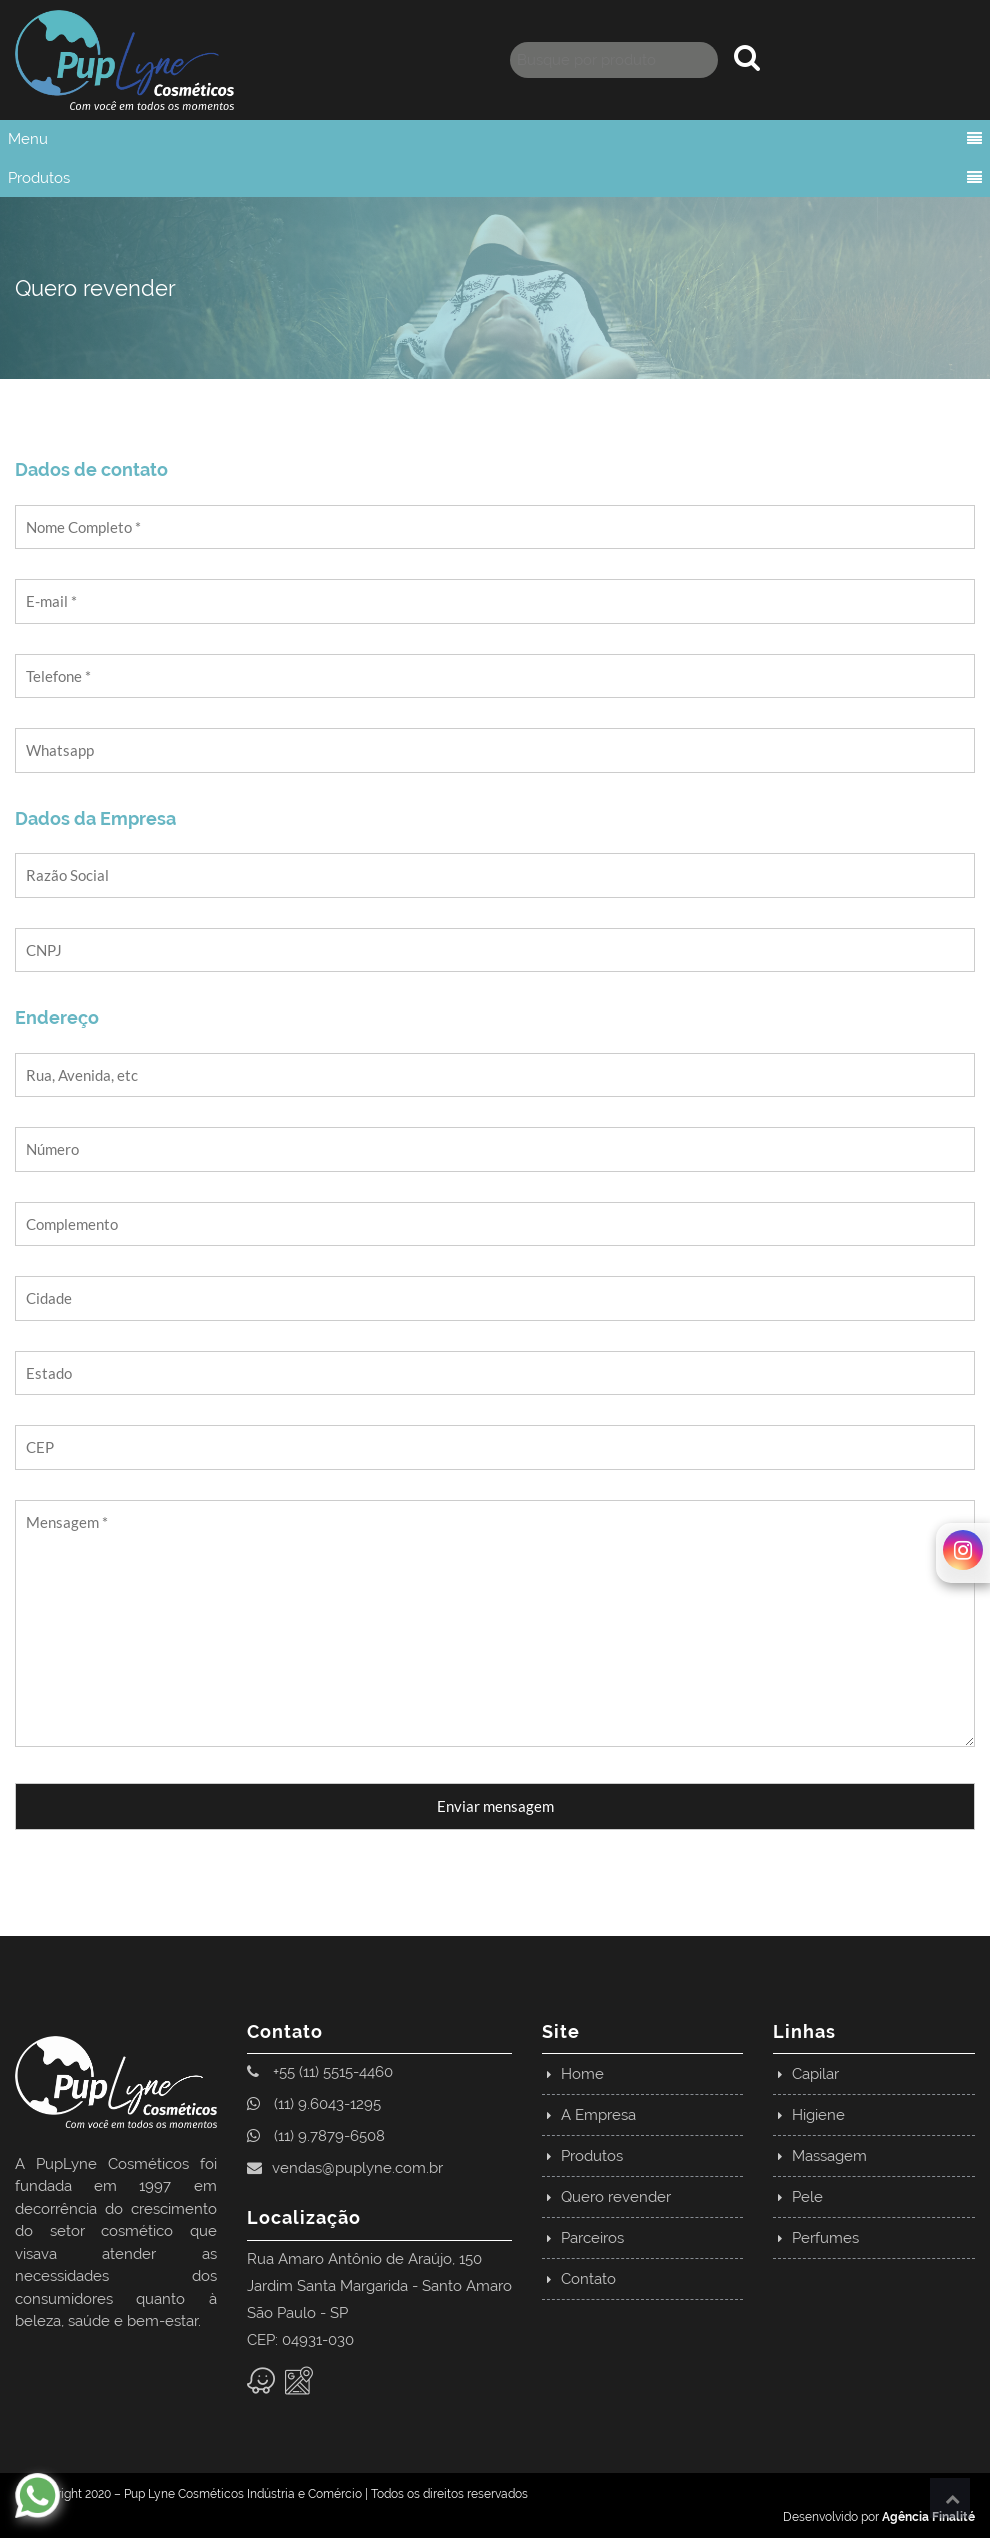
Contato (588, 2279)
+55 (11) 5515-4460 (320, 2072)
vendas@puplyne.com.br (345, 2168)
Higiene (818, 2115)
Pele (807, 2197)
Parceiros (592, 2238)
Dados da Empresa (95, 818)
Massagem (829, 2156)
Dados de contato (91, 469)
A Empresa (598, 2115)
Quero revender (616, 2197)
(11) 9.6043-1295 (314, 2104)
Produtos (39, 178)
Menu (28, 139)
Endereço (57, 1017)
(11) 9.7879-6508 (316, 2136)
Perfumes (825, 2238)
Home (582, 2074)
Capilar (815, 2074)
